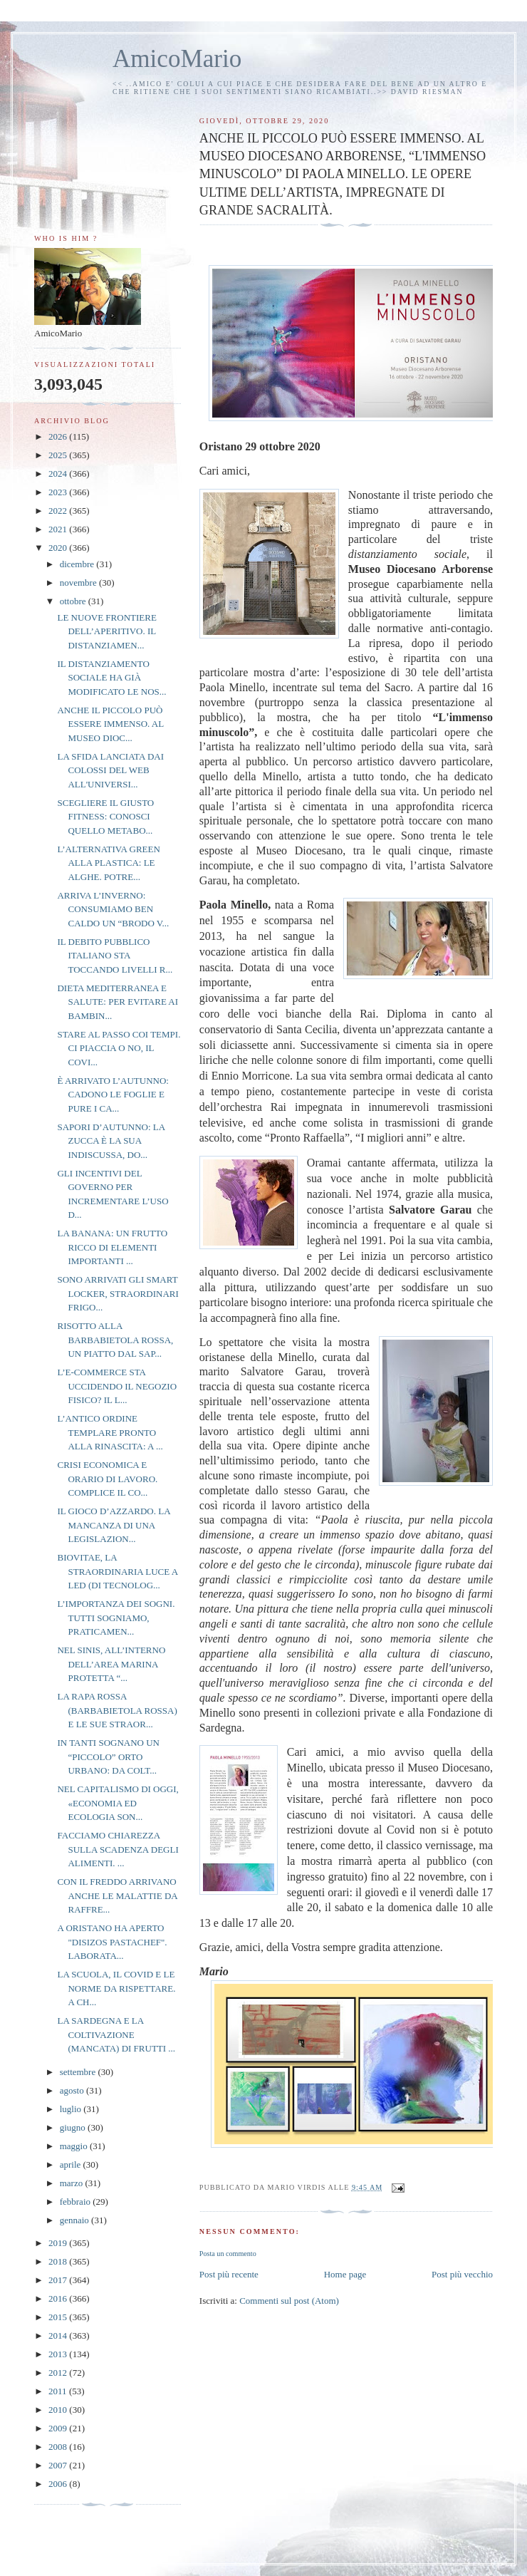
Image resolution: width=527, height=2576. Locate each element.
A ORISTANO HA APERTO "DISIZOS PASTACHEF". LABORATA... (112, 1942)
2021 (58, 529)
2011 (58, 2391)
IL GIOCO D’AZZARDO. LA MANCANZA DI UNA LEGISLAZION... (113, 1525)
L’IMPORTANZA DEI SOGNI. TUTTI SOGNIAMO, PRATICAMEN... (115, 1617)
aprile (71, 2164)
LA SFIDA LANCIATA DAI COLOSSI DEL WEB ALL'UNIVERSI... (110, 770)
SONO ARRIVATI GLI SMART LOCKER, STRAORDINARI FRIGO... (117, 1293)
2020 (58, 547)
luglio (72, 2109)
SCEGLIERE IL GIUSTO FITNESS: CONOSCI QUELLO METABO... (105, 816)
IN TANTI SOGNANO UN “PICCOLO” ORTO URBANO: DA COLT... (108, 1756)
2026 (58, 436)
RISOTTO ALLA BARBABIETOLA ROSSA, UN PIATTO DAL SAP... (115, 1339)
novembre (79, 582)
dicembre (78, 564)
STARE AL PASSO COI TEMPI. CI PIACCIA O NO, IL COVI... (118, 1048)
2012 (58, 2372)
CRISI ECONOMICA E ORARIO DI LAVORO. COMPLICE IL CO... (107, 1478)
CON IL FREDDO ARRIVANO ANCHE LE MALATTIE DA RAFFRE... (117, 1895)
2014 (58, 2335)
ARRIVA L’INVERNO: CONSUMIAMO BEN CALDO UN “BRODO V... (113, 909)
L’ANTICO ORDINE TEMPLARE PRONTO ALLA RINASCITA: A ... (109, 1432)
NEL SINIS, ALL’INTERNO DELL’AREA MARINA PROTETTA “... (111, 1664)
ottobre (74, 601)
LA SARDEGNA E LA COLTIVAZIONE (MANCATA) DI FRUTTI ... (116, 2034)
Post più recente (229, 2274)
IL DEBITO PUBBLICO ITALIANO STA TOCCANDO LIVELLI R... (114, 955)
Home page (345, 2274)
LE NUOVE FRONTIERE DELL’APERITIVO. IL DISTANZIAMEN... (106, 631)
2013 (58, 2354)
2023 (58, 492)
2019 (58, 2243)
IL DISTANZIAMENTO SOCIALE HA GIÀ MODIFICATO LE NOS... (111, 677)
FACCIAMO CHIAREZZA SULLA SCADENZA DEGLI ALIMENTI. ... (117, 1849)
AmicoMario (177, 59)
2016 (58, 2298)
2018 (58, 2261)
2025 (58, 455)
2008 (58, 2446)
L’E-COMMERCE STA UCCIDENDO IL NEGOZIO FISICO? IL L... (117, 1386)
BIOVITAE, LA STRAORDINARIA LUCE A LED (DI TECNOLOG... (117, 1571)
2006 (58, 2483)
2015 (58, 2317)
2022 (58, 510)
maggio (75, 2146)
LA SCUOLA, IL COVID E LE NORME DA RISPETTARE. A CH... (116, 1988)
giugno (74, 2127)
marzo (72, 2183)
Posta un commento (227, 2253)
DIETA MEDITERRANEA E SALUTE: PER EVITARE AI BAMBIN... (117, 1002)
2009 (58, 2428)
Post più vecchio (462, 2274)
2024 (58, 473)
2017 (58, 2280)
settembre (79, 2072)
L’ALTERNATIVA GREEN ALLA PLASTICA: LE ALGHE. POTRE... (108, 863)
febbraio (76, 2201)
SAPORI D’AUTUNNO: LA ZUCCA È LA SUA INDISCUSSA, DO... (111, 1141)
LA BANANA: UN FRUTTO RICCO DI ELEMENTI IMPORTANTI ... (112, 1247)
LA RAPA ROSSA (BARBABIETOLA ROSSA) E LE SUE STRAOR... (117, 1710)
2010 (58, 2409)
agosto (73, 2090)
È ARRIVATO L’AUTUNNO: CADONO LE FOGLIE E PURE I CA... (113, 1094)
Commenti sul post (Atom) (289, 2300)
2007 (58, 2465)
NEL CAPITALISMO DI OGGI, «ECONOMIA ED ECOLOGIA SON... (117, 1803)
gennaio (75, 2220)
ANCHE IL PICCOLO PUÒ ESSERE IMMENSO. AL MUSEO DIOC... (110, 724)
